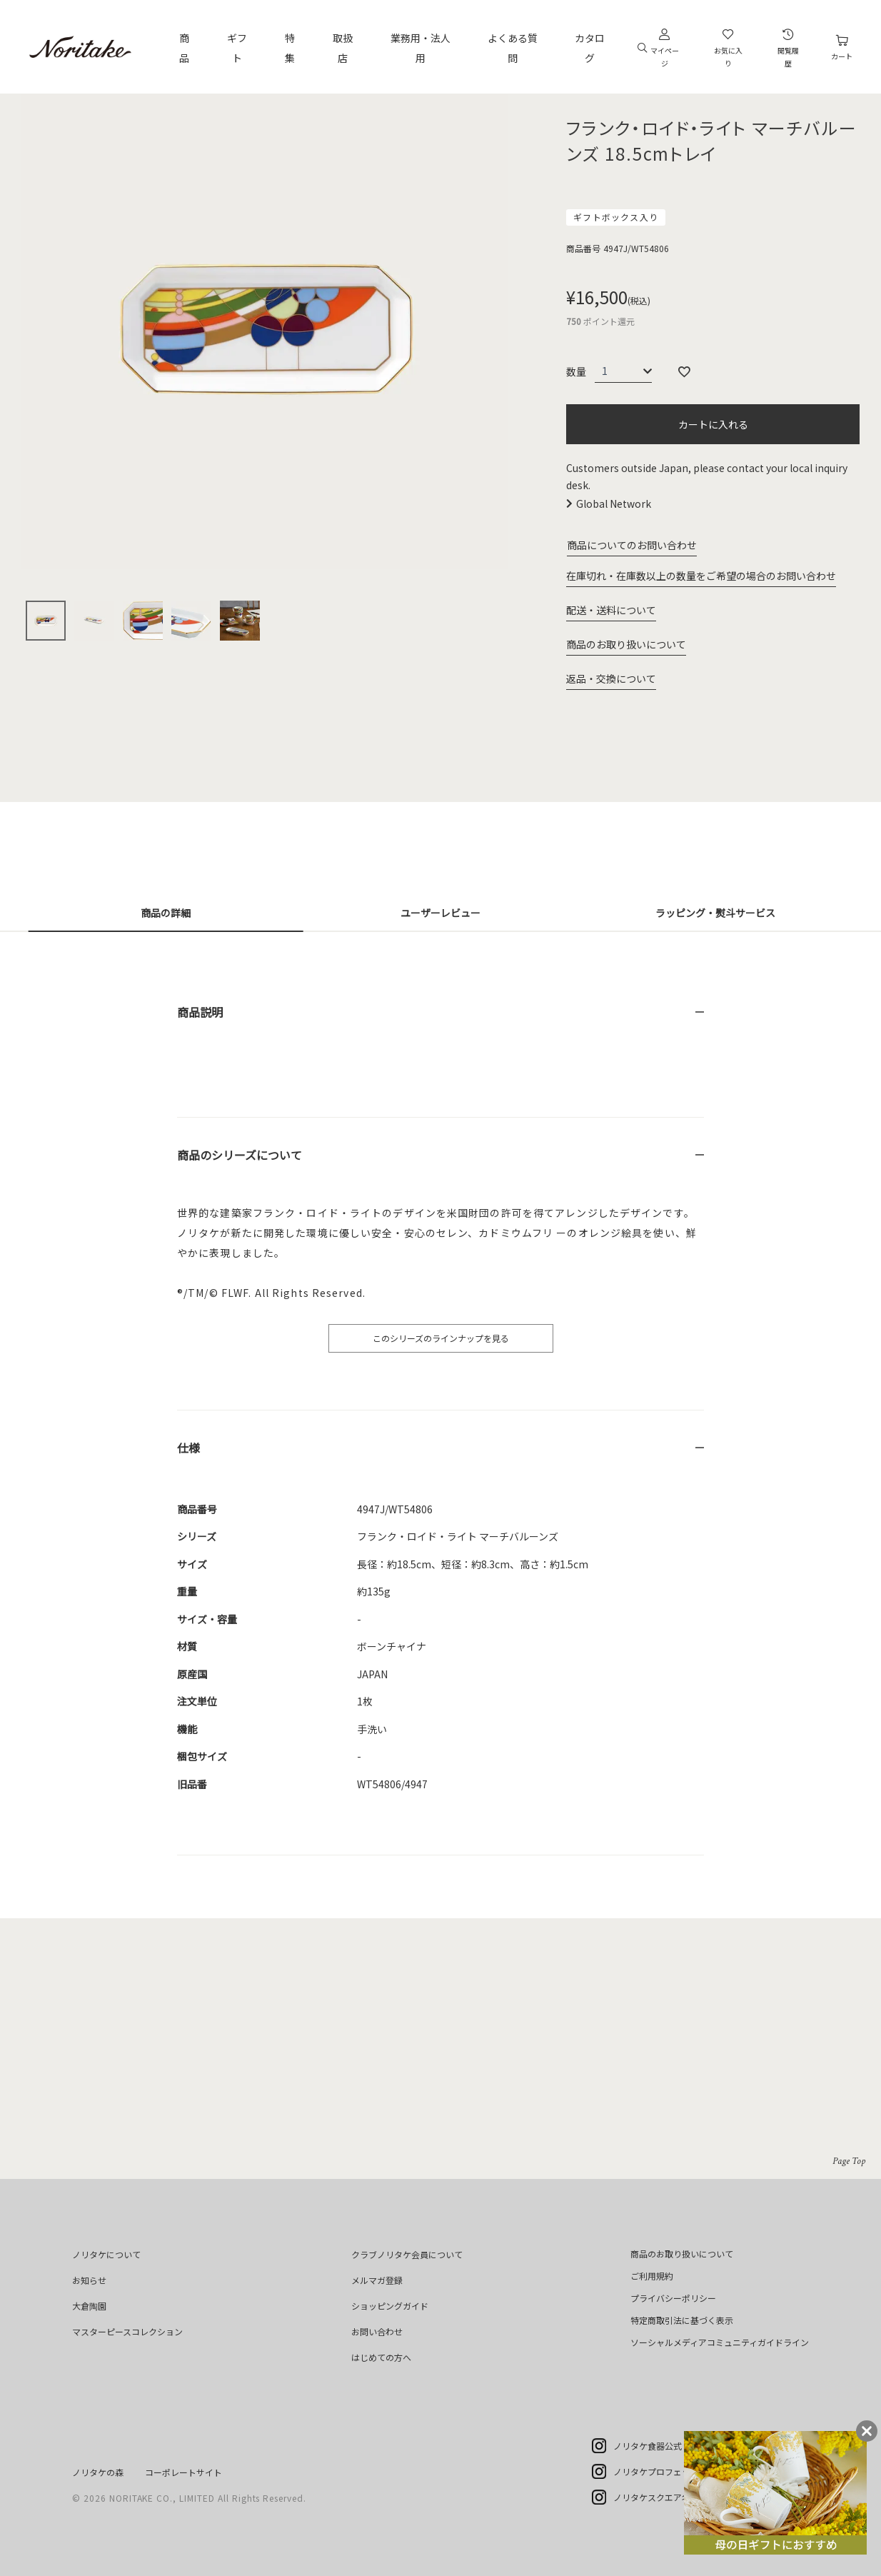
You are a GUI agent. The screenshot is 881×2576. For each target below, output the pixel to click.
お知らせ (89, 2280)
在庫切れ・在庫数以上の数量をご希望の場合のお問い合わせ (701, 575)
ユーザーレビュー (440, 913)
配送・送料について (611, 610)
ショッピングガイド (389, 2306)
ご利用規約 (651, 2276)
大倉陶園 (89, 2306)
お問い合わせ (377, 2331)
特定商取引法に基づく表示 (681, 2320)
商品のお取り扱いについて (626, 644)
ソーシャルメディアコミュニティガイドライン (719, 2342)
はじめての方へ (381, 2357)
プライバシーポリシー (673, 2298)
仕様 (188, 1447)
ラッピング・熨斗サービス (715, 913)
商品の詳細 (166, 913)
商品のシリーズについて (239, 1154)
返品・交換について (611, 678)
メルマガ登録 (377, 2280)
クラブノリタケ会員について (407, 2254)
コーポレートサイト (183, 2472)
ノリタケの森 (98, 2472)
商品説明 (200, 1012)
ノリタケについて (106, 2254)
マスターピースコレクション (127, 2331)
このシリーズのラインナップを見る (441, 1338)
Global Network (613, 503)
